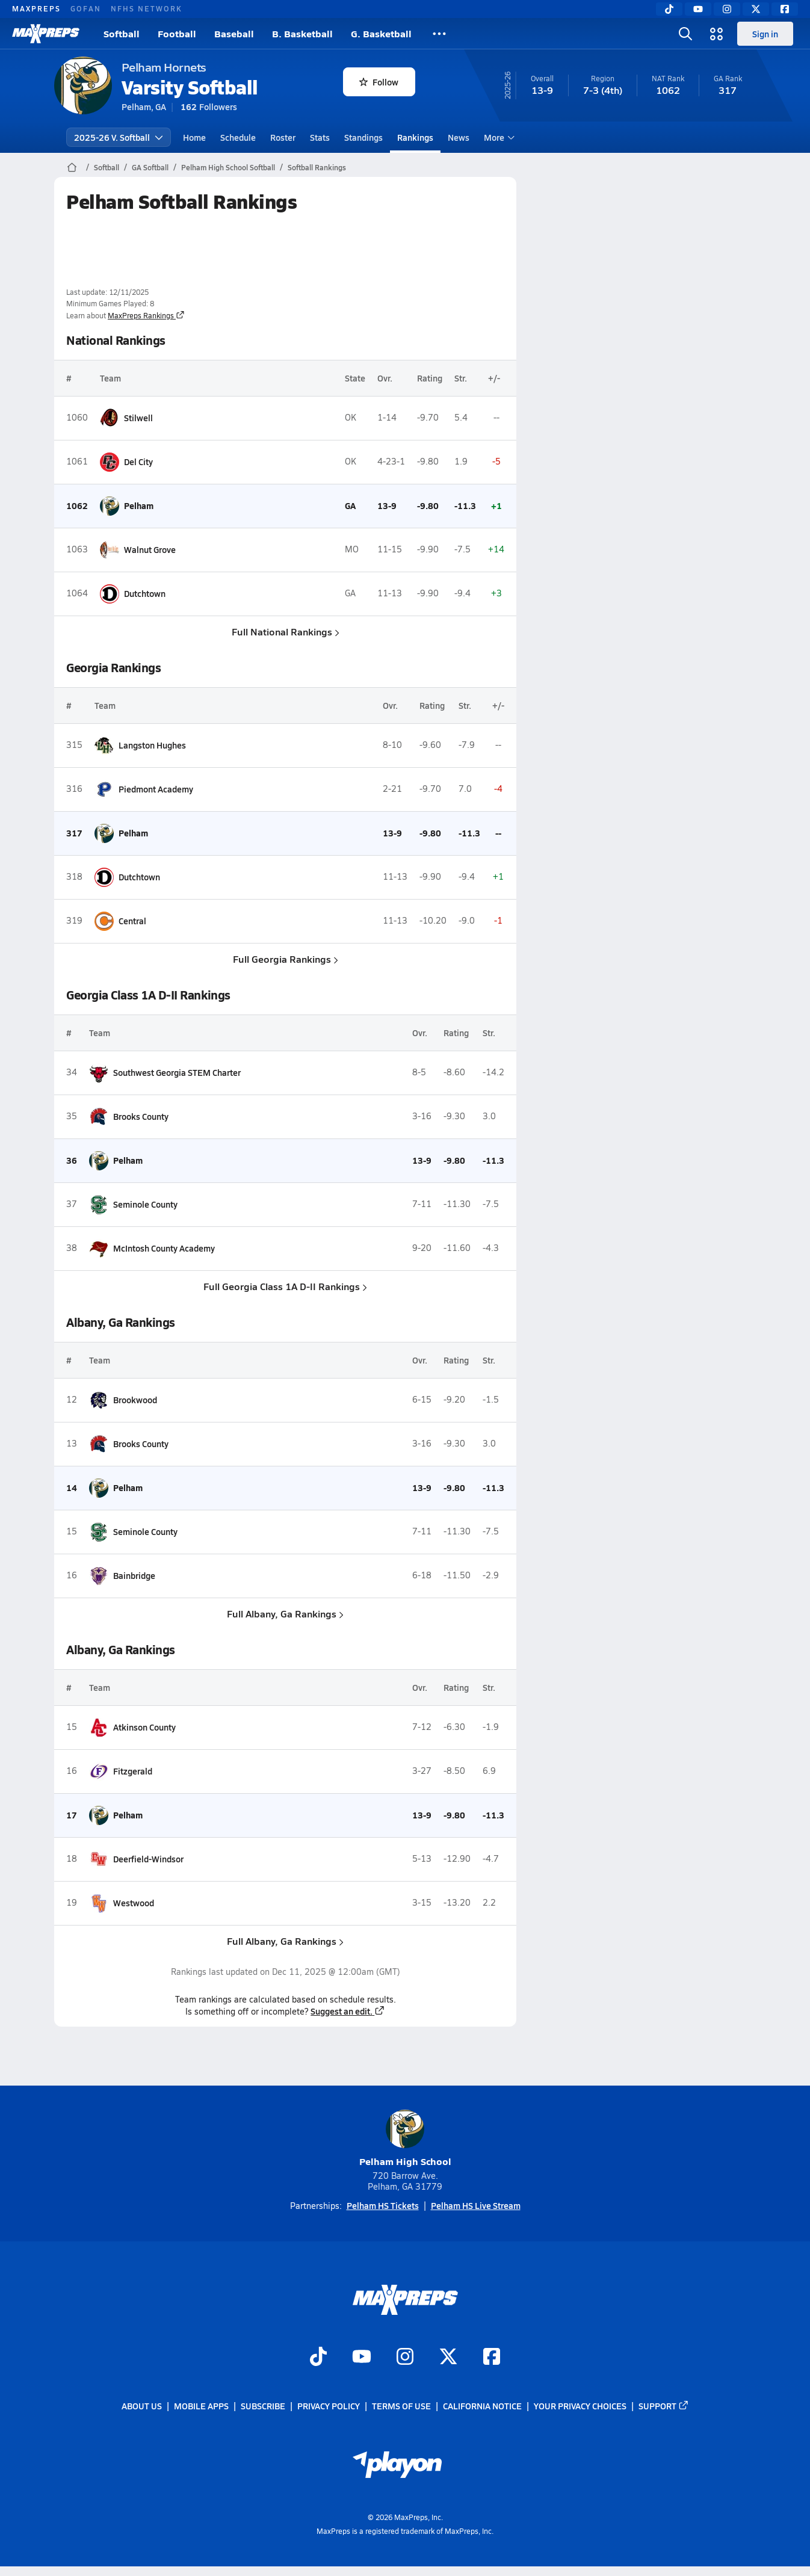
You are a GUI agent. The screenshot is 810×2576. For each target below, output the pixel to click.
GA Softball (150, 167)
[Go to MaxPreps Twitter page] (448, 2358)
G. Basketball (381, 33)
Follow (378, 82)
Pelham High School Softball (228, 167)
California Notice (482, 2406)
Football (177, 33)
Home (194, 137)
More (498, 137)
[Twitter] (756, 9)
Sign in (765, 34)
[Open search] (685, 33)
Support (663, 2406)
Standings (363, 137)
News (458, 137)
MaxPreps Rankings (146, 315)
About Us (142, 2406)
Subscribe (263, 2406)
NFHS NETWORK (146, 8)
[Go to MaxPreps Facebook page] (491, 2358)
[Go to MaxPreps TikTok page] (318, 2358)
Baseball (234, 33)
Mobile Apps (201, 2406)
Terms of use (401, 2406)
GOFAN (85, 8)
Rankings (415, 137)
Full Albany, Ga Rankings (285, 1613)
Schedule (238, 137)
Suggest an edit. (348, 2011)
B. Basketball (302, 33)
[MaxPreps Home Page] (72, 167)
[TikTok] (669, 9)
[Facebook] (784, 9)
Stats (320, 137)
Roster (282, 137)
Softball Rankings (317, 167)
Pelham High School (405, 2139)
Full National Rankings (285, 631)
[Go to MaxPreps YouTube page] (361, 2358)
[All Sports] (439, 33)
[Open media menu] (716, 33)
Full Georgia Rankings (285, 959)
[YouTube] (698, 9)
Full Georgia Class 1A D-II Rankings (285, 1286)
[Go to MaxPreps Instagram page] (405, 2358)
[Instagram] (727, 9)
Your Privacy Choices (580, 2406)
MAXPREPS (36, 8)
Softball (122, 33)
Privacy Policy (328, 2406)
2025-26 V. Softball (118, 137)
